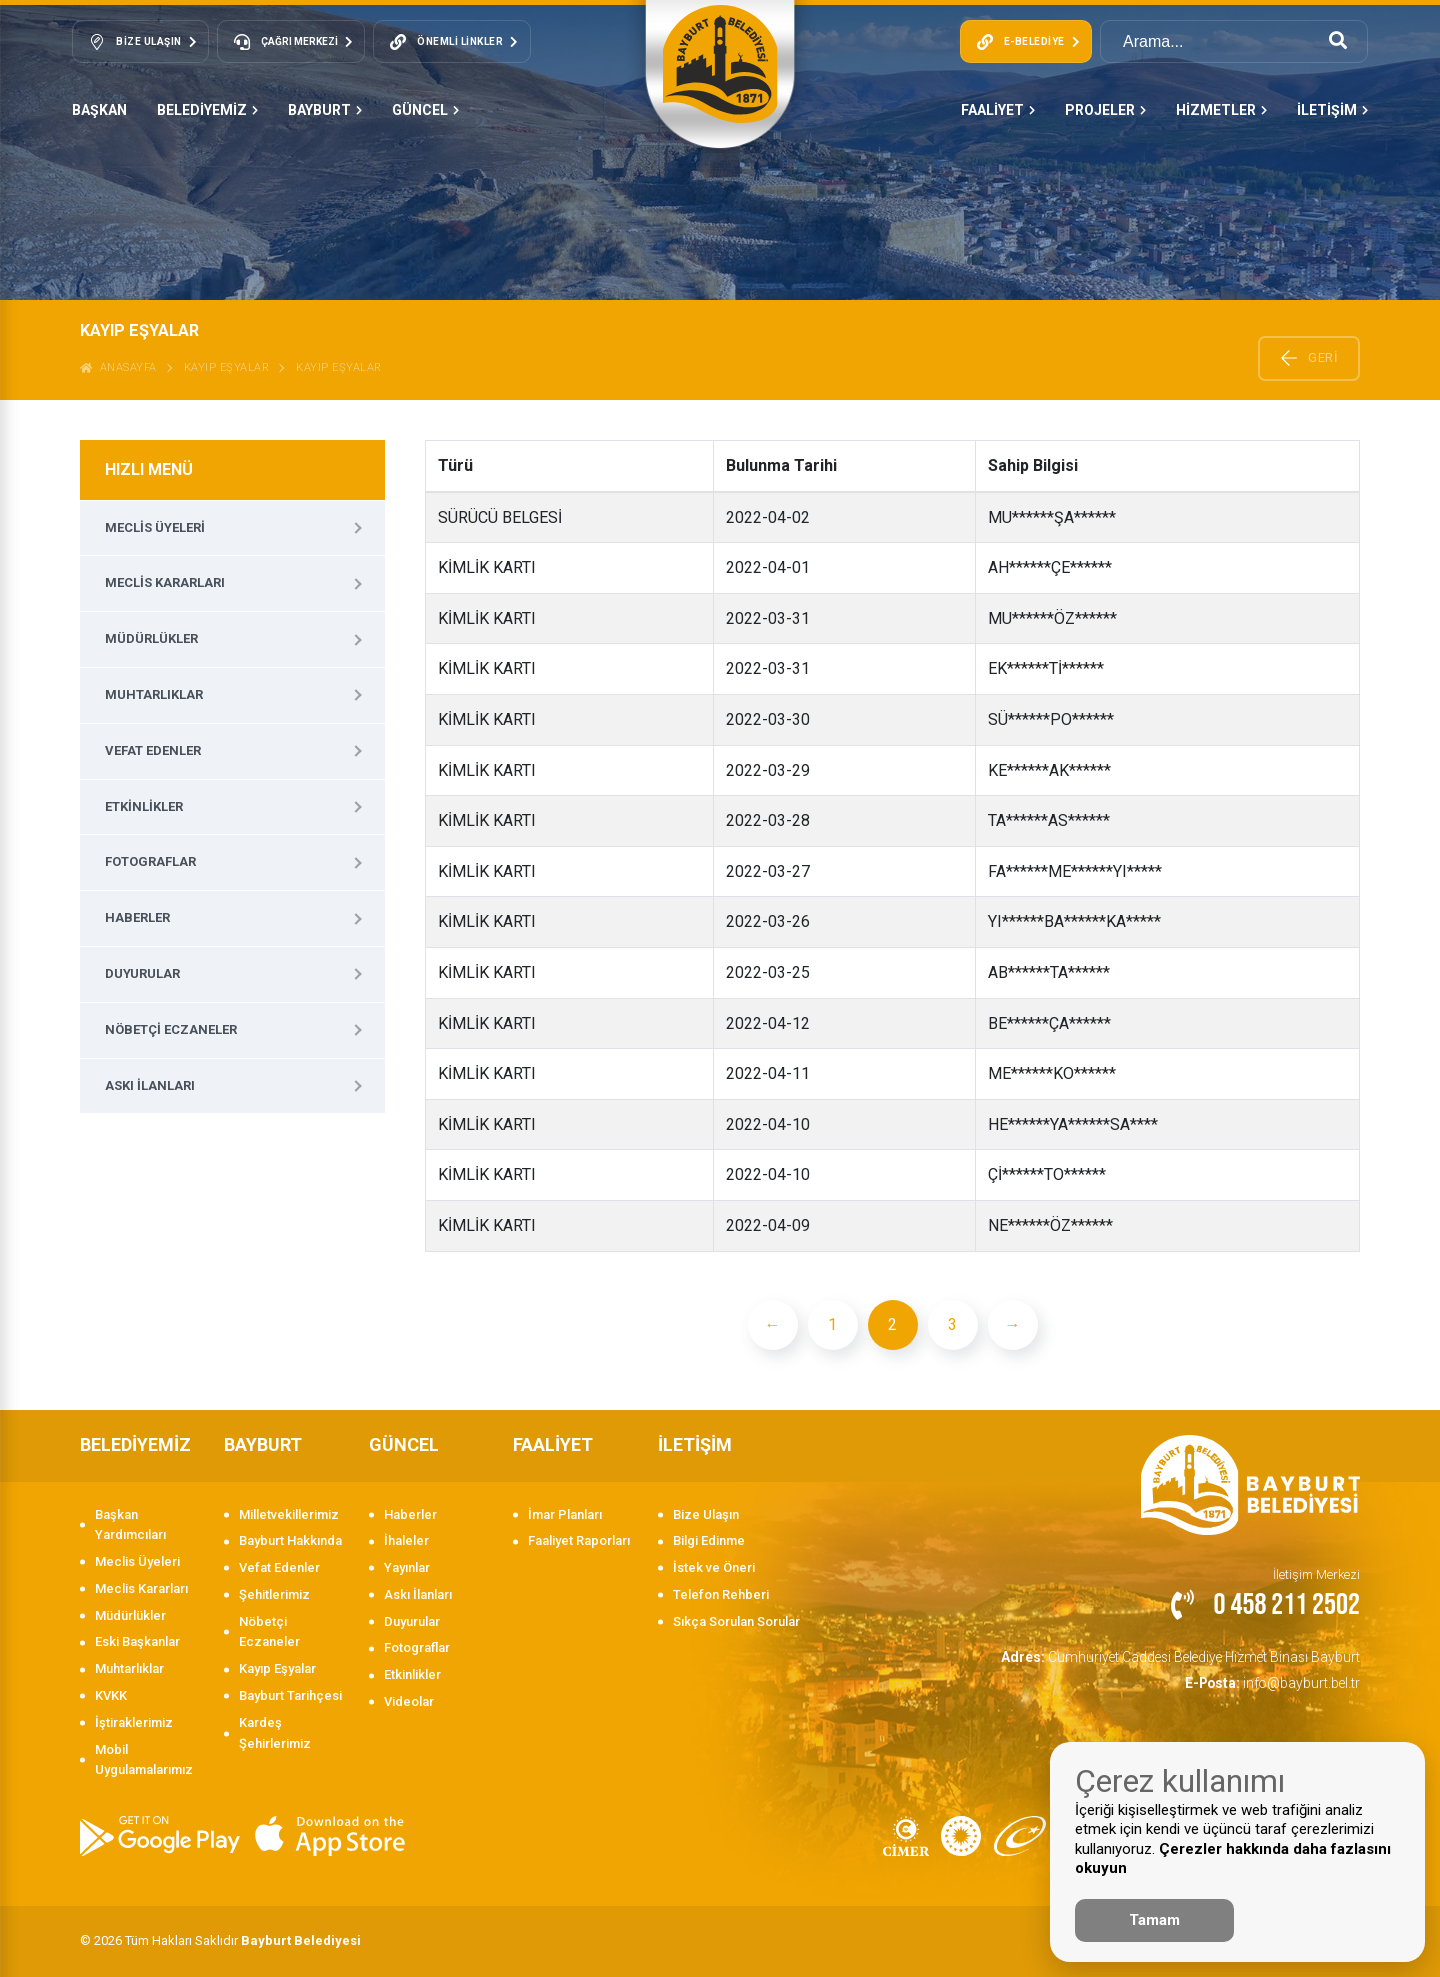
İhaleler (406, 1540)
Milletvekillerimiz (289, 1514)
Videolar (409, 1701)
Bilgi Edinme (709, 1540)
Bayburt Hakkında (290, 1540)
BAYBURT (325, 110)
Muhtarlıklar (154, 694)
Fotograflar (150, 861)
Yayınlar (407, 1567)
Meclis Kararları (165, 582)
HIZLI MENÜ (149, 469)
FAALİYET (998, 110)
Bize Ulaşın (706, 1514)
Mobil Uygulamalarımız (144, 1760)
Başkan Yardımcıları (130, 1525)
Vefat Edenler (153, 750)
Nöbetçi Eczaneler (171, 1029)
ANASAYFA (118, 367)
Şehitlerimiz (274, 1594)
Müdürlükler (151, 638)
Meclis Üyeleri (155, 527)
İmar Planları (565, 1514)
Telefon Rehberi (721, 1594)
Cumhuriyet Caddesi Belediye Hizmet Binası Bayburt (1189, 1655)
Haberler (137, 917)
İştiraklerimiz (134, 1722)
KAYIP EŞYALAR (339, 367)
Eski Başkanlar (137, 1641)
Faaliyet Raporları (579, 1540)
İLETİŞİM (1332, 110)
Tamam (1154, 1920)
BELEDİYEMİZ (207, 110)
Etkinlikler (144, 806)
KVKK (111, 1695)
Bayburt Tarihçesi (290, 1695)
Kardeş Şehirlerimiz (275, 1733)
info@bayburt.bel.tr (1276, 1680)
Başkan (99, 110)
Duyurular (142, 973)
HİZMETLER (1221, 110)
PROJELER (1105, 110)
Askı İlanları (150, 1085)
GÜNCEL (425, 110)
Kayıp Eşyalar (227, 367)
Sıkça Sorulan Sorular (736, 1621)
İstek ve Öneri (714, 1567)
